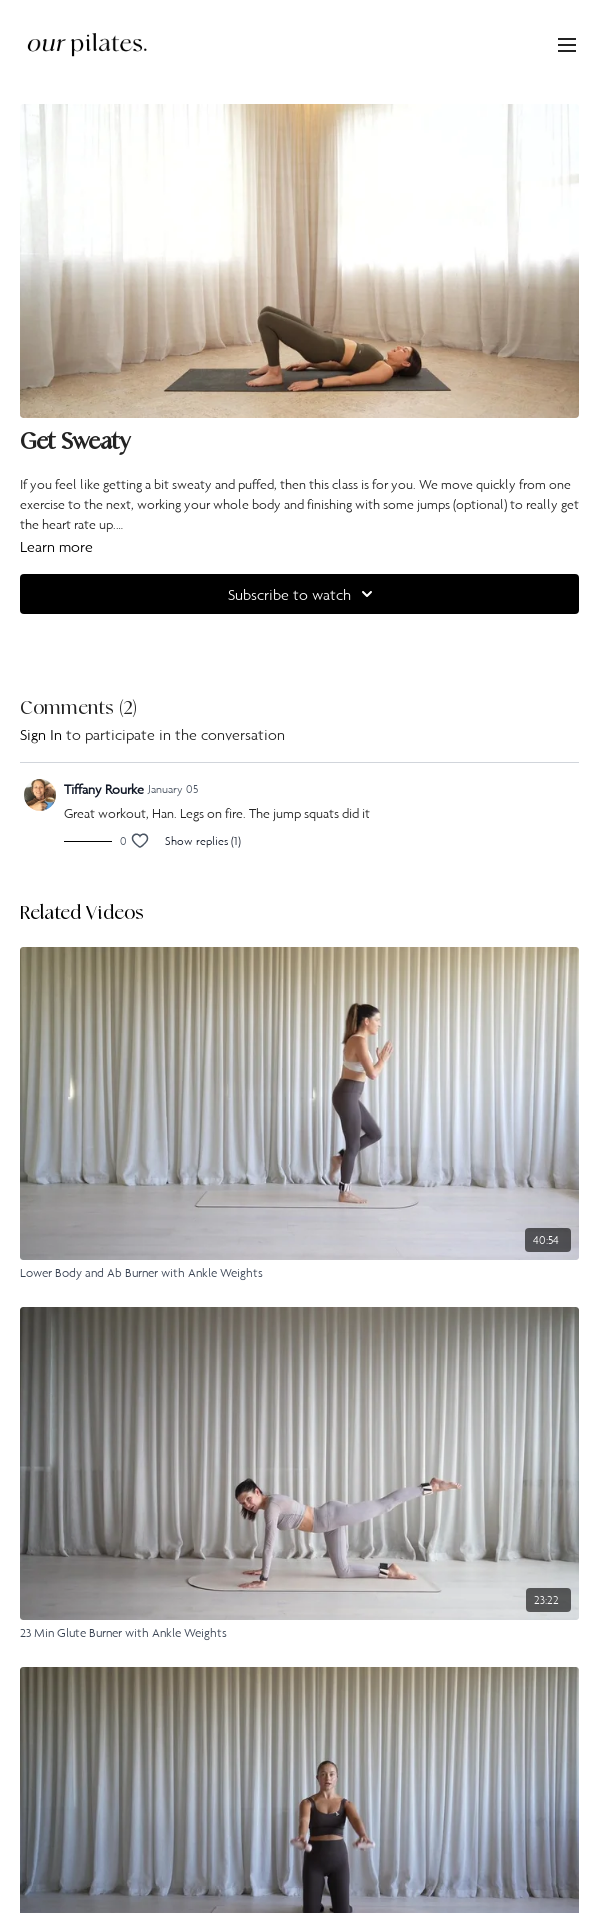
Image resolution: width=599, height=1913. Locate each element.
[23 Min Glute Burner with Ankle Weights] (299, 1633)
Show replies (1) (203, 840)
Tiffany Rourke (104, 789)
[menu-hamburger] (567, 44)
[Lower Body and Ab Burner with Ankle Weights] (299, 1273)
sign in (41, 734)
